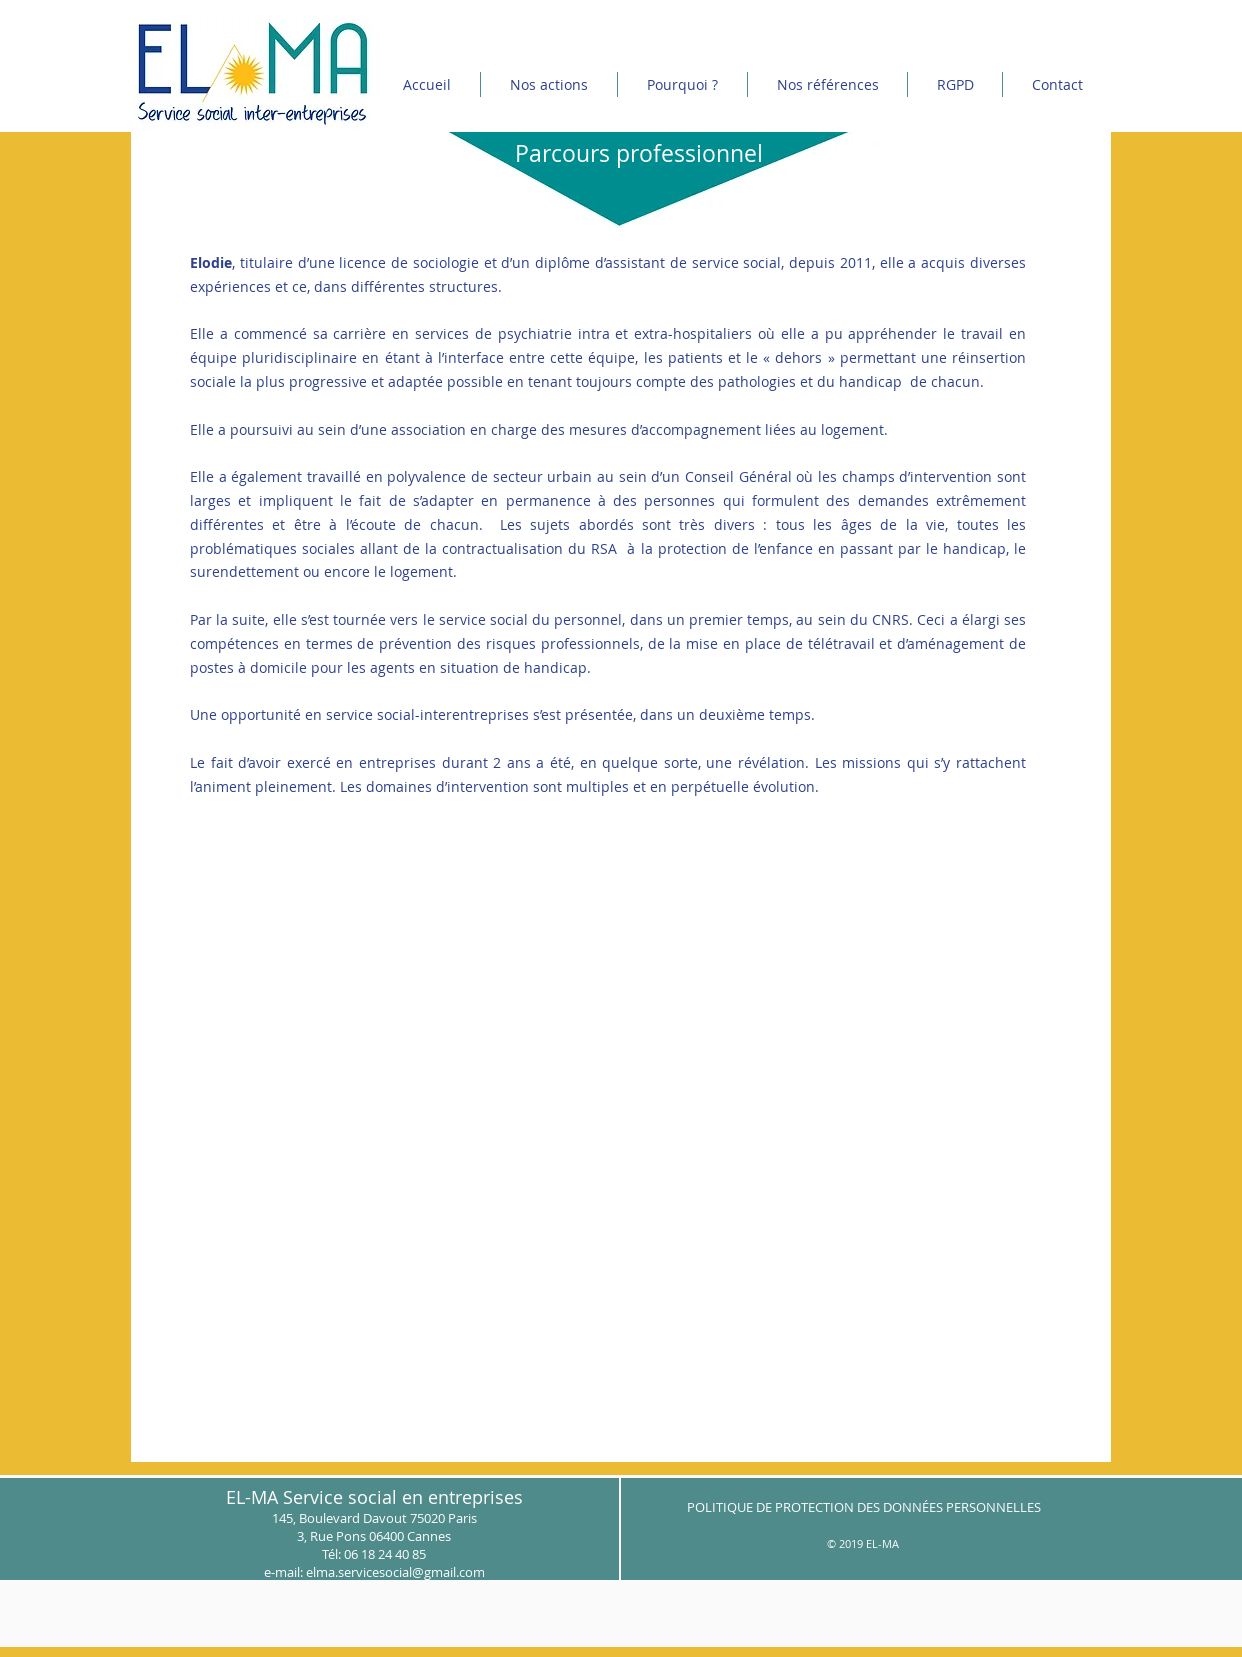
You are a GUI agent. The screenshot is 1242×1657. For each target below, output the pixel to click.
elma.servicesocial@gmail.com (395, 1572)
